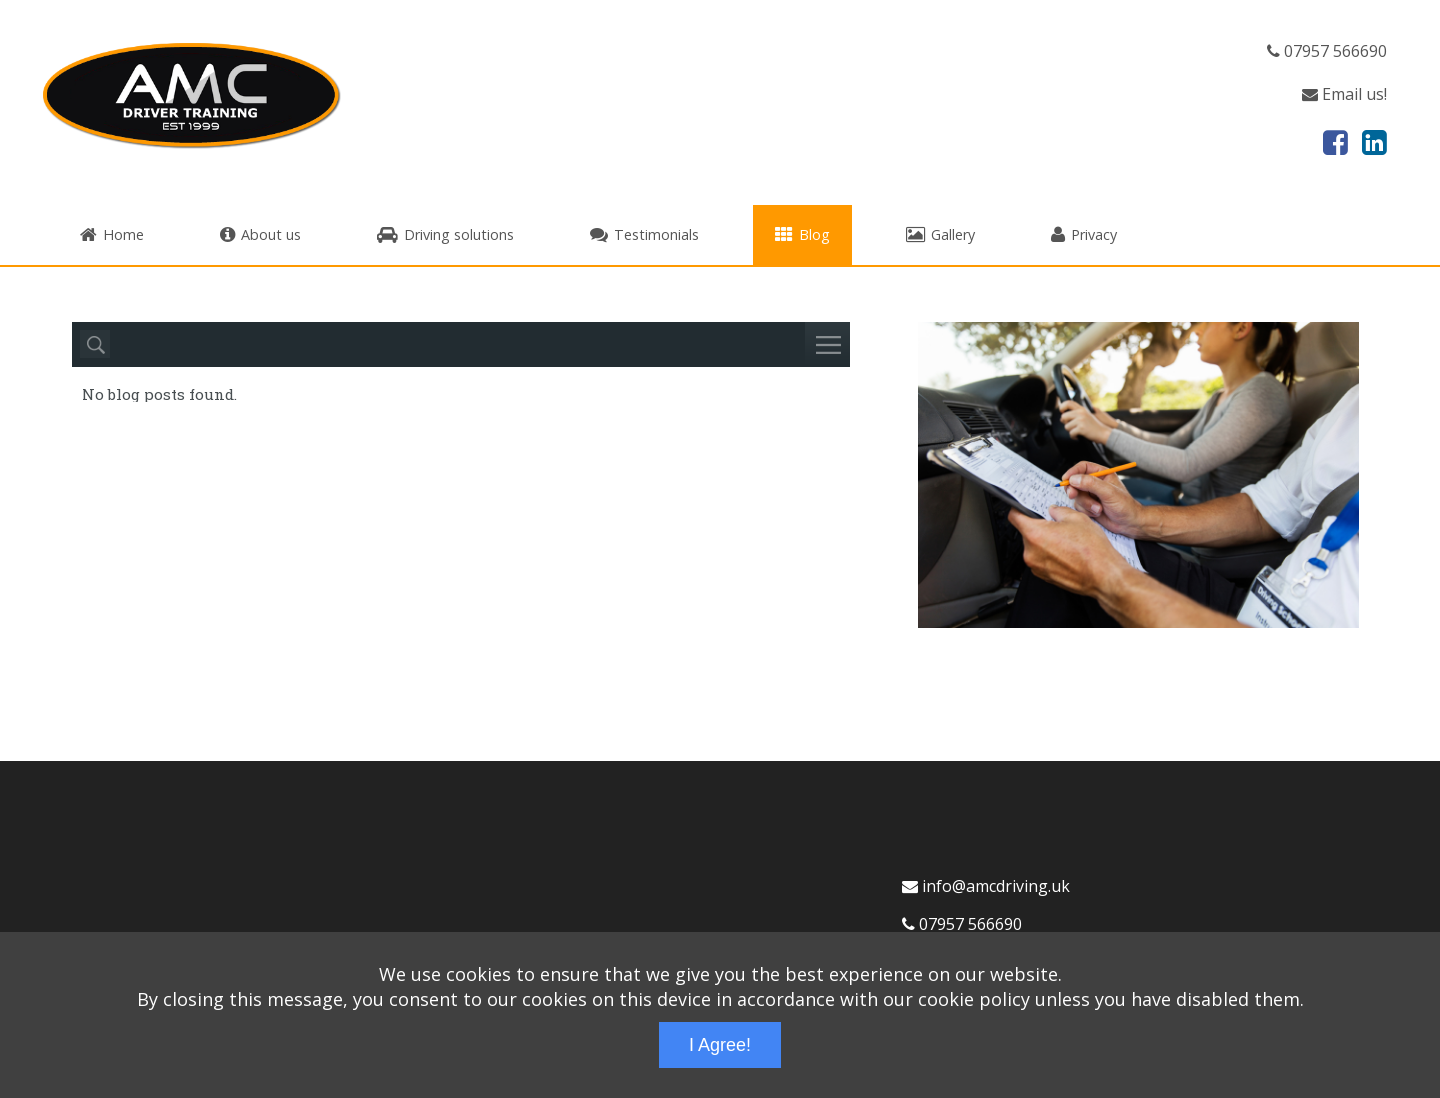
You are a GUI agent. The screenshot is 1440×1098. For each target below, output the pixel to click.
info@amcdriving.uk (986, 886)
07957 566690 (1327, 51)
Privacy (1084, 235)
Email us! (1344, 94)
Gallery (940, 235)
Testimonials (644, 235)
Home (112, 235)
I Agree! (720, 1045)
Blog (802, 235)
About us (260, 235)
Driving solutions (445, 235)
